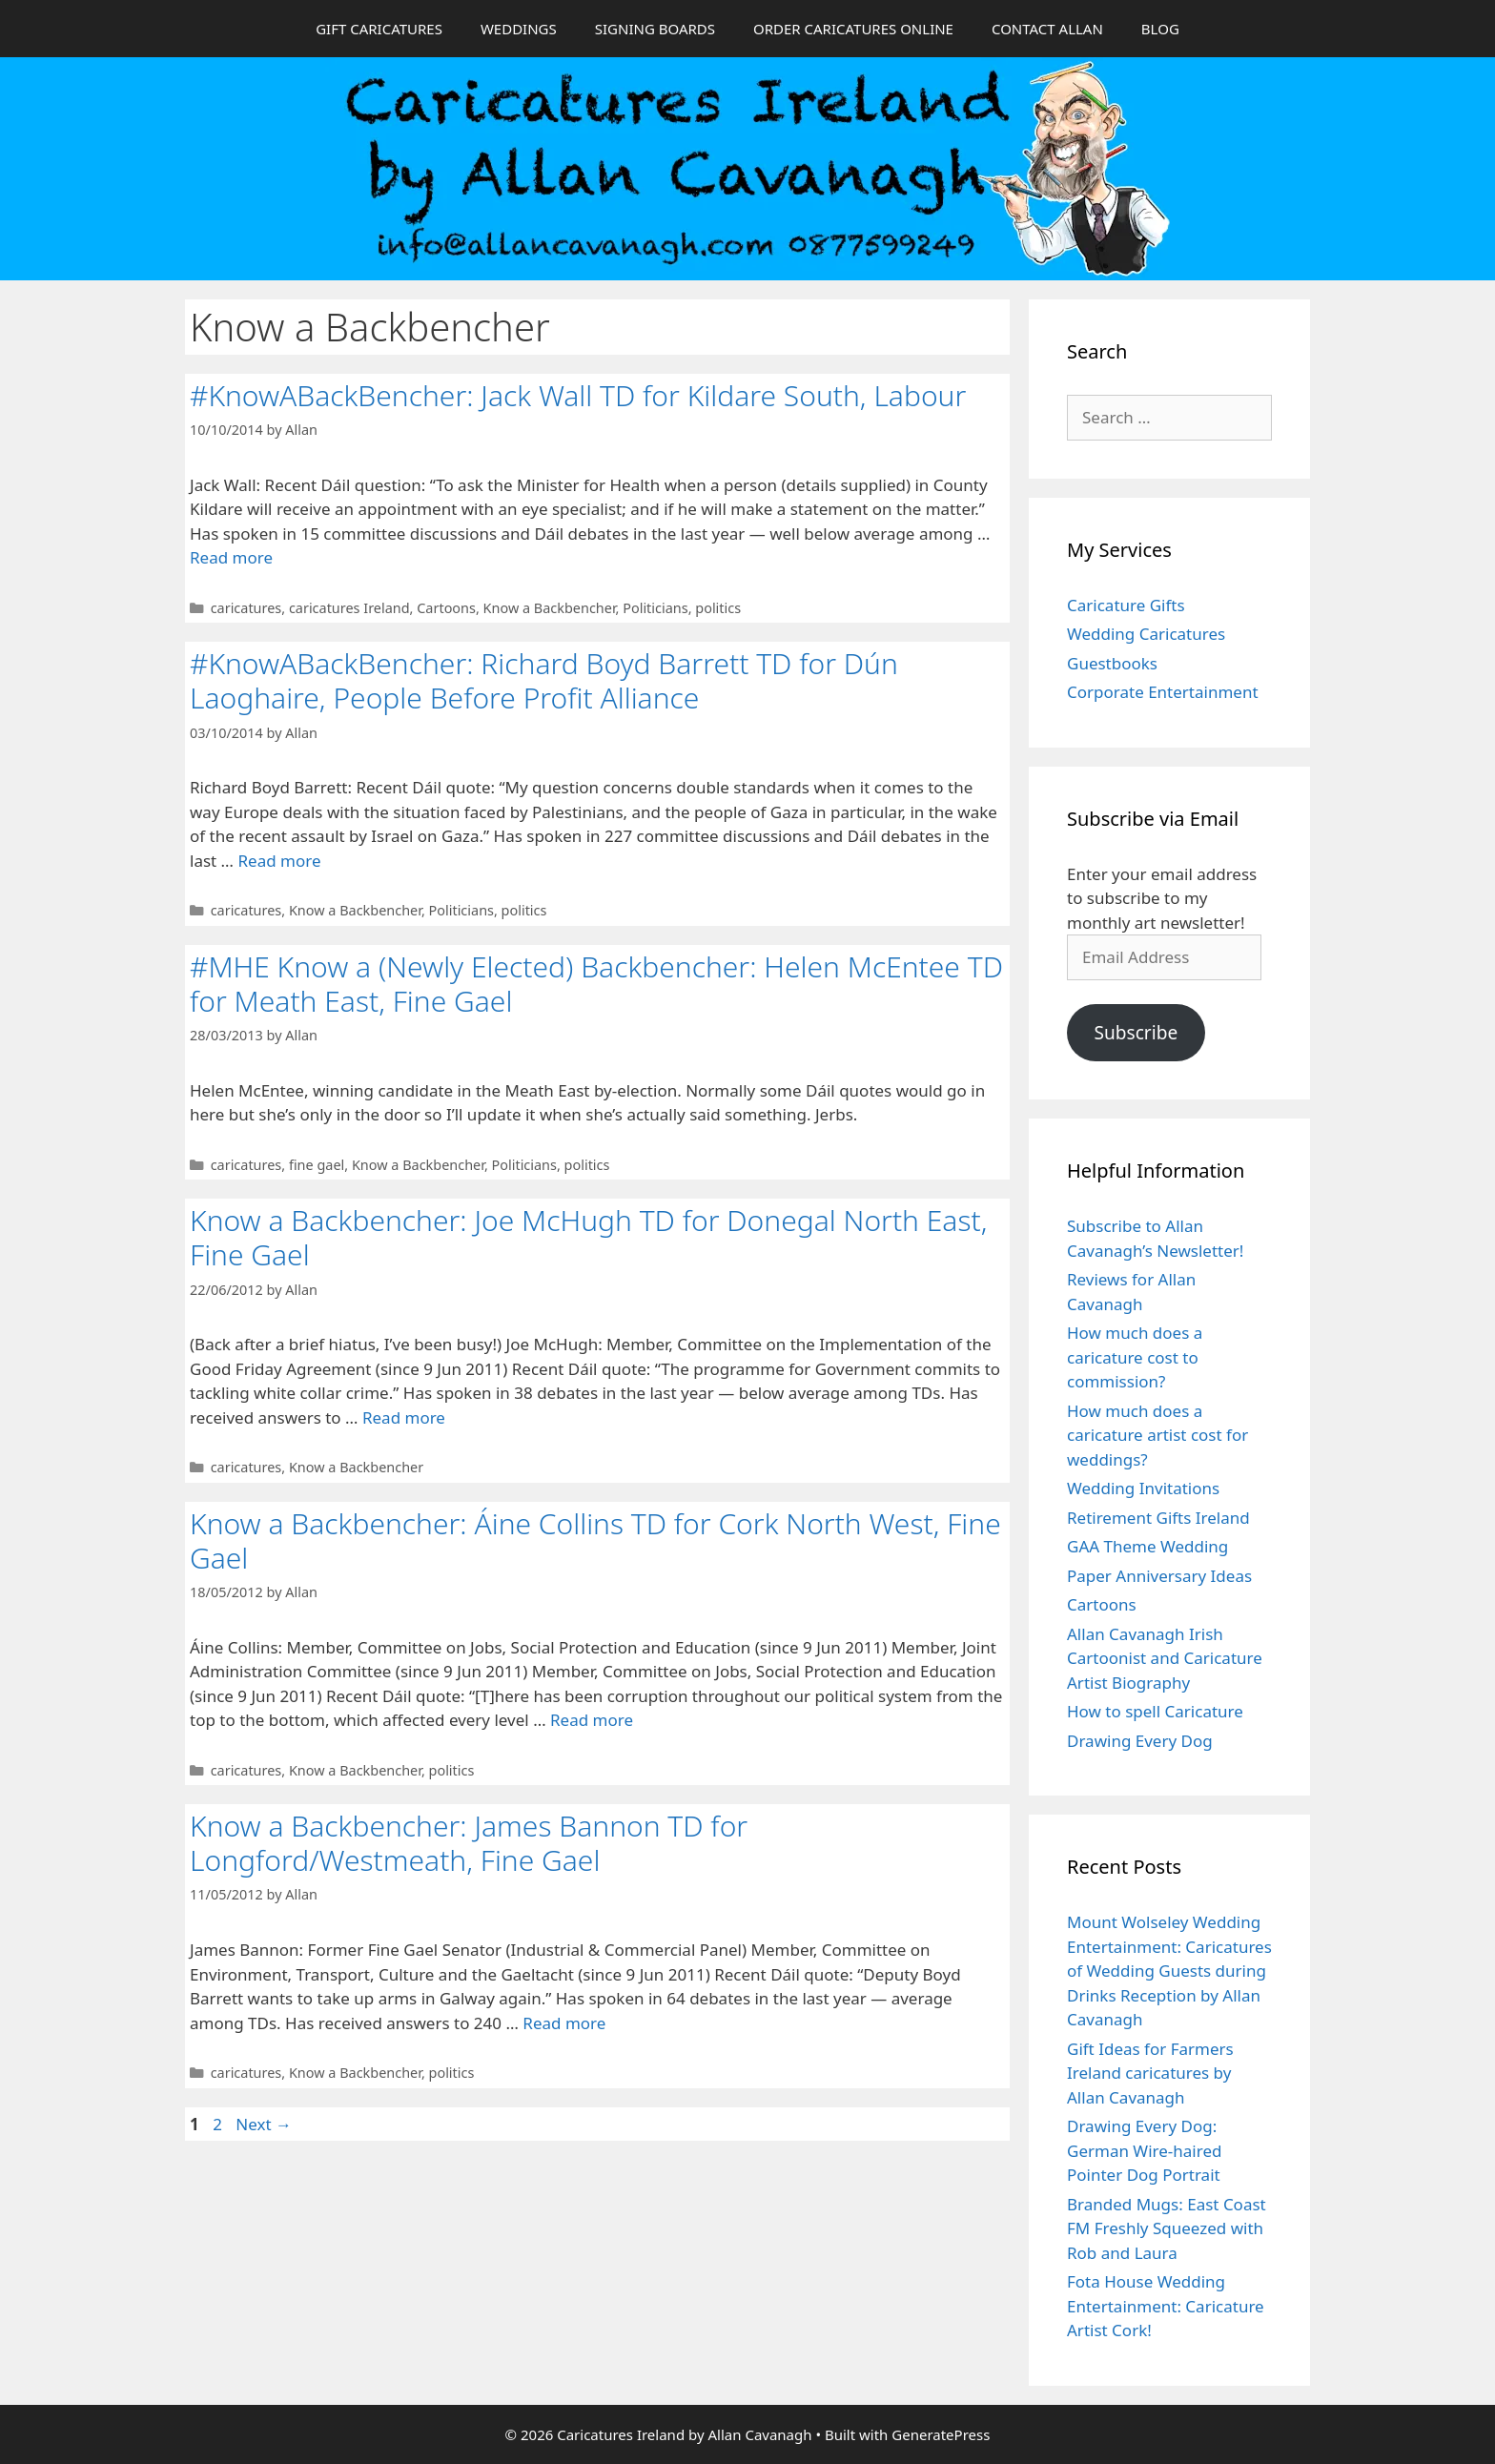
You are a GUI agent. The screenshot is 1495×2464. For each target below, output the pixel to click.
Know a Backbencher (549, 608)
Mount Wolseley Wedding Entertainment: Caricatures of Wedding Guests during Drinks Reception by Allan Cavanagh (1169, 1970)
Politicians (655, 608)
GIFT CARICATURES (379, 28)
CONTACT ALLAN (1047, 28)
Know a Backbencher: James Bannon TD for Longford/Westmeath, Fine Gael (469, 1842)
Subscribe (1136, 1032)
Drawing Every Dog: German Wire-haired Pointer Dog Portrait (1144, 2150)
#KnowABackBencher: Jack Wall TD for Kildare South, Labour (578, 395)
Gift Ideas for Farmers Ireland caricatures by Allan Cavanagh (1150, 2073)
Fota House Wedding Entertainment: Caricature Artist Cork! (1165, 2305)
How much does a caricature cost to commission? (1134, 1357)
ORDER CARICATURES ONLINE (853, 28)
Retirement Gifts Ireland (1158, 1518)
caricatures (246, 608)
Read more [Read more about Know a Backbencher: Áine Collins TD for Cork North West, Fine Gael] (591, 1720)
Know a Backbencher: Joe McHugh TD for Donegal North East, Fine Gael (588, 1237)
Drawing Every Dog (1140, 1741)
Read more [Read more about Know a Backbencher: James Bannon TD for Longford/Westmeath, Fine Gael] (563, 2023)
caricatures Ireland (349, 608)
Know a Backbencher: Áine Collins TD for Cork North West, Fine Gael (595, 1540)
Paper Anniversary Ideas (1159, 1576)
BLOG (1160, 28)
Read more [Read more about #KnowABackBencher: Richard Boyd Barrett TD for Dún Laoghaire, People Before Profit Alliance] (279, 861)
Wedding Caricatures (1146, 634)
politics (718, 608)
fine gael (316, 1165)
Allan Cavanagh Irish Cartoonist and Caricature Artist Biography (1164, 1658)
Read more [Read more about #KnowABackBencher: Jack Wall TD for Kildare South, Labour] (231, 557)
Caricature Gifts (1126, 605)
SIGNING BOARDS (655, 28)
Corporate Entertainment (1163, 692)
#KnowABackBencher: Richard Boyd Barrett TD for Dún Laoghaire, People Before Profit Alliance (544, 680)
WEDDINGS (519, 28)
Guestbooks (1112, 663)
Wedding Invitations (1143, 1488)
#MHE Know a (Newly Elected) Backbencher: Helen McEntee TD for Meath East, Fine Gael (596, 983)
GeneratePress (940, 2434)
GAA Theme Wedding (1147, 1546)
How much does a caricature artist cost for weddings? (1157, 1435)
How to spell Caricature (1155, 1711)
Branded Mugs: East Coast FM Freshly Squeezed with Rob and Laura (1166, 2228)
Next (264, 2124)
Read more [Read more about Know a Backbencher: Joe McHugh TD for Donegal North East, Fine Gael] (403, 1417)
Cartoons (446, 608)
